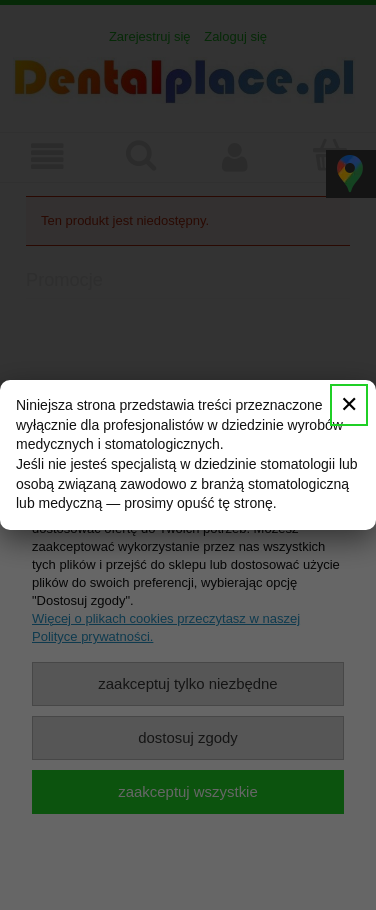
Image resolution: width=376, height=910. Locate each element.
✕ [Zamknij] (349, 404)
